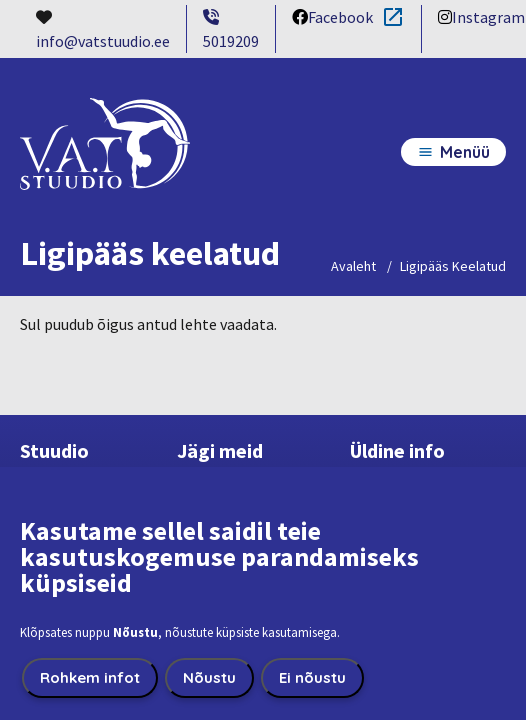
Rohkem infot (90, 687)
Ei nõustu (312, 687)
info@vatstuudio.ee (103, 41)
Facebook (332, 18)
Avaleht (353, 266)
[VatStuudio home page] (105, 162)
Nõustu (209, 687)
